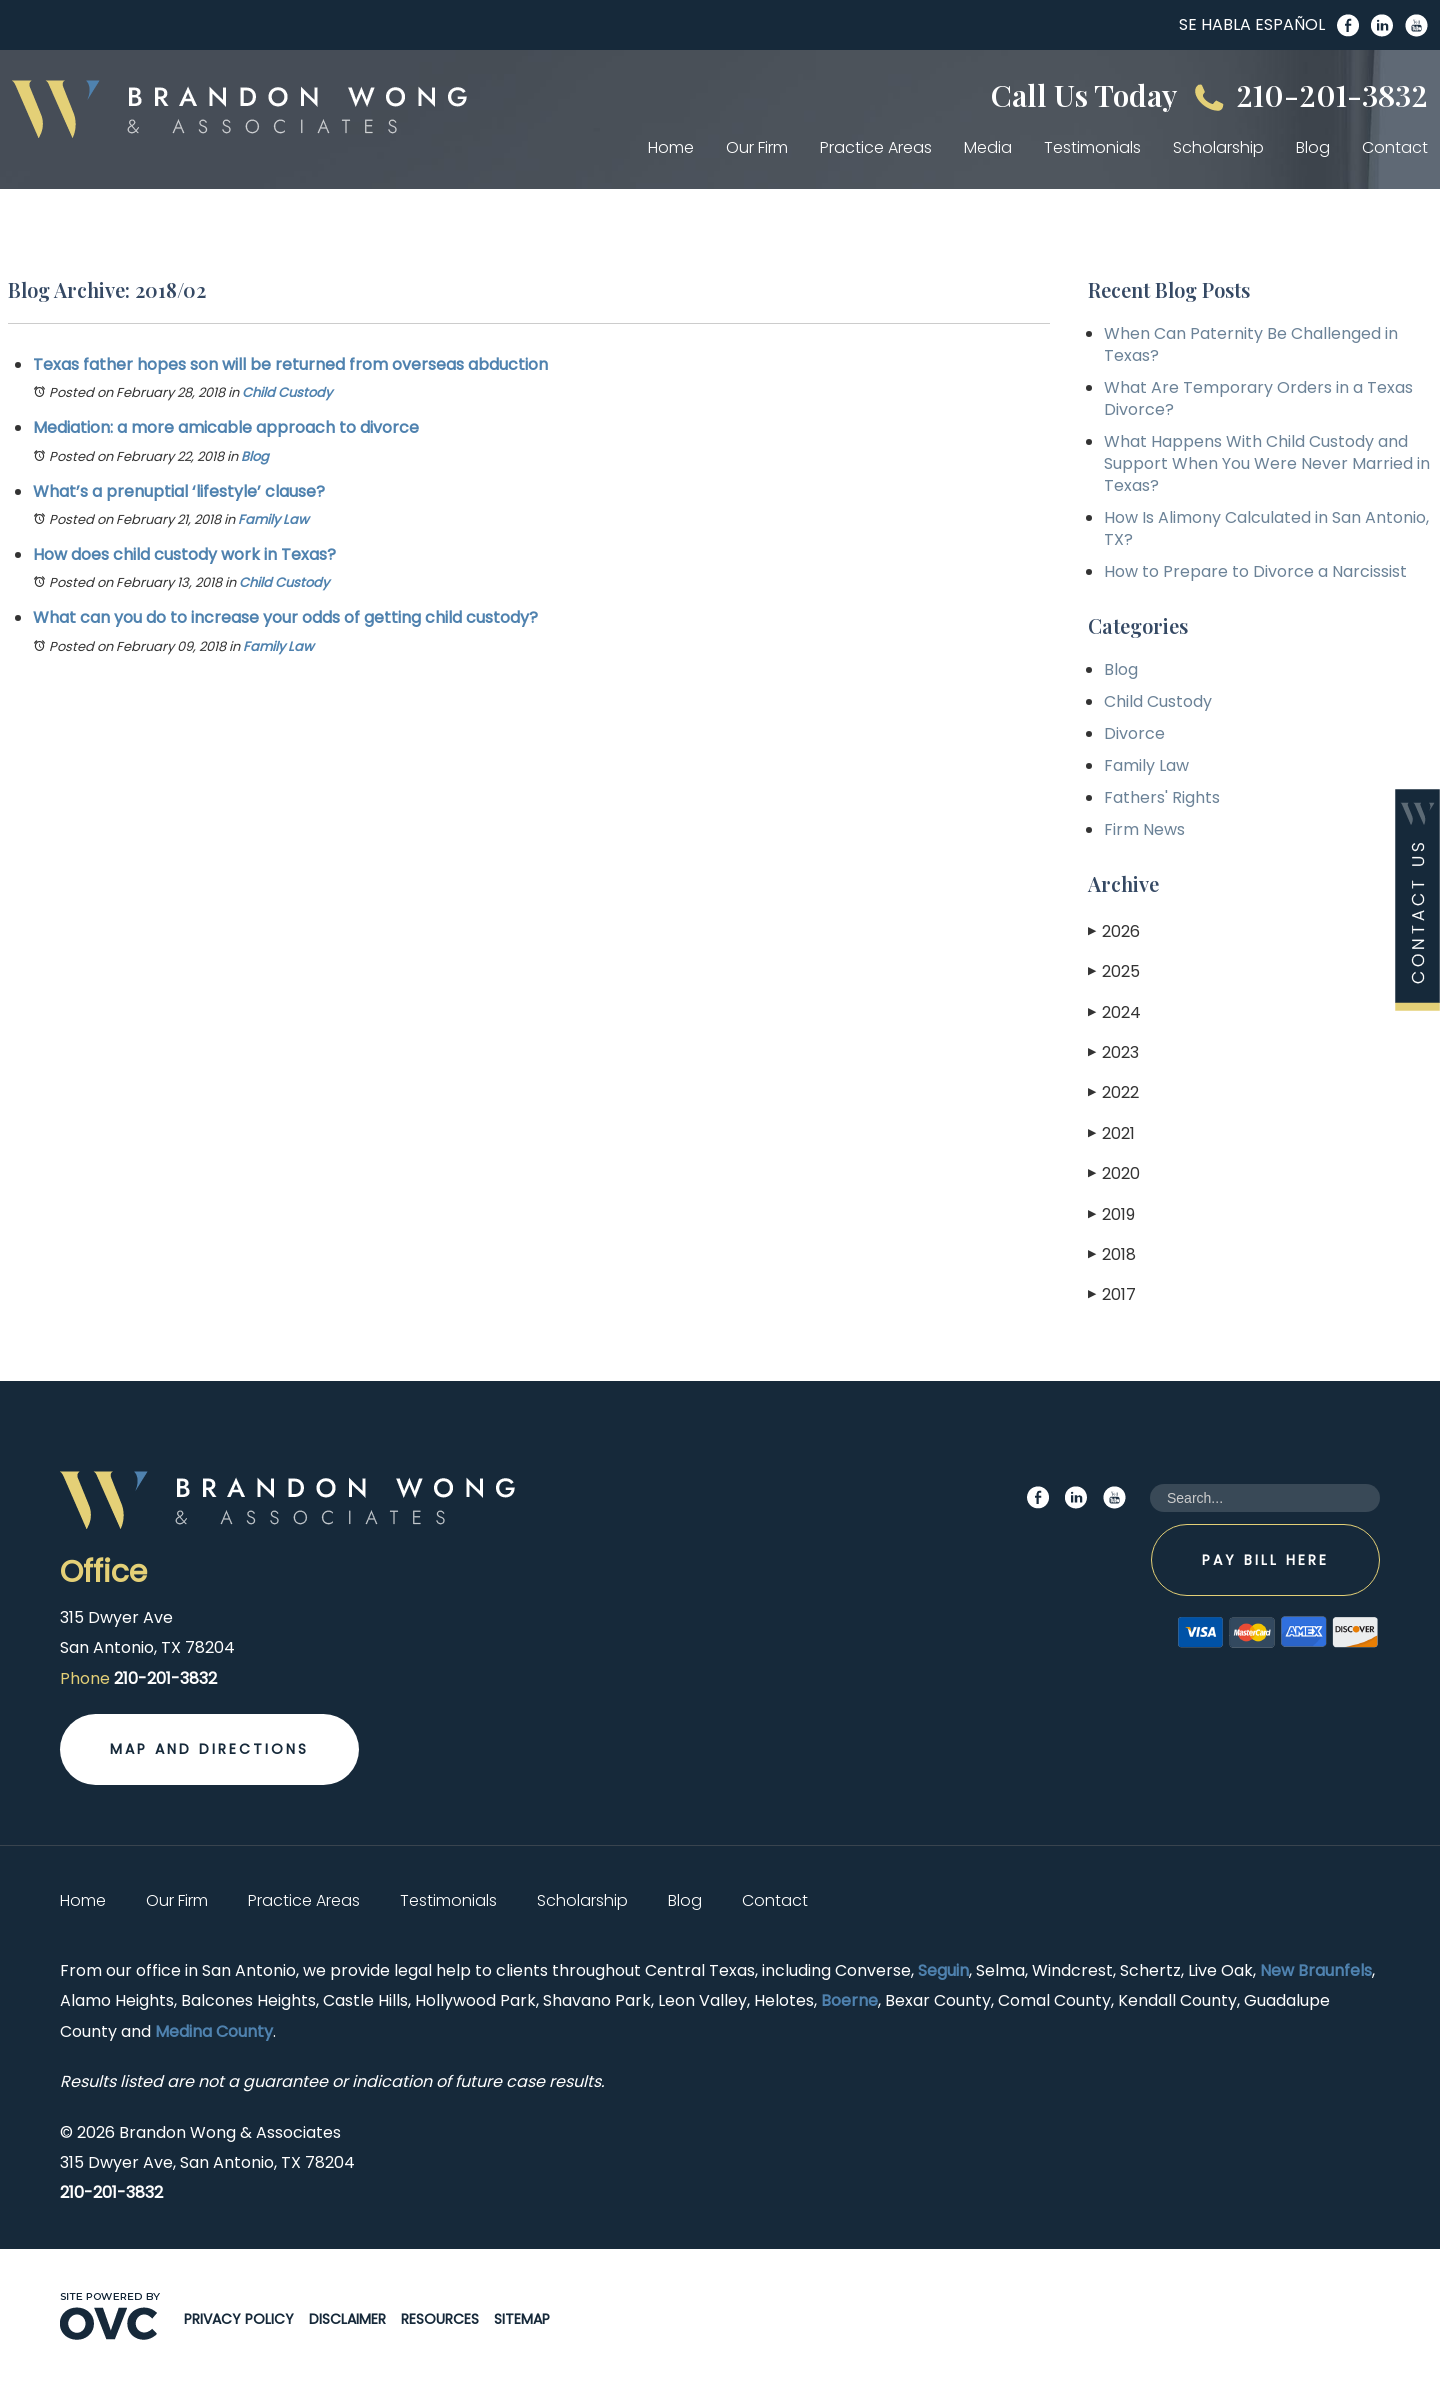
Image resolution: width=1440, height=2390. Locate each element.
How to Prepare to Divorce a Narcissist (1255, 571)
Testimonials (1092, 147)
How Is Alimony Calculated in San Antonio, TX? (1266, 528)
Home (671, 147)
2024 (1114, 1012)
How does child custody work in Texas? (184, 554)
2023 (1113, 1052)
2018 (1112, 1254)
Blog (1313, 147)
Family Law (273, 519)
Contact (1395, 147)
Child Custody (287, 392)
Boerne (849, 2000)
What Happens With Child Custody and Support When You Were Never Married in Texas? (1267, 463)
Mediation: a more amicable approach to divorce (226, 427)
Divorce (1134, 733)
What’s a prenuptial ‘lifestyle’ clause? (179, 491)
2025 (1114, 971)
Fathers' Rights (1162, 797)
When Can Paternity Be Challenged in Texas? (1251, 344)
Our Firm (757, 147)
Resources (440, 2319)
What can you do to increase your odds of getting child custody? (285, 617)
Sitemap (522, 2319)
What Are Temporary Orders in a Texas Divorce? (1258, 398)
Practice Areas (876, 147)
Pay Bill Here (1265, 1560)
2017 (1112, 1294)
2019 (1111, 1214)
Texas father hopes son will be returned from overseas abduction (290, 364)
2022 (1113, 1092)
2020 (1114, 1173)
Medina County (214, 2031)
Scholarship (1218, 147)
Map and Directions (209, 1749)
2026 (1114, 931)
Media (988, 147)
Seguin (943, 1970)
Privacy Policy (239, 2319)
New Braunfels (1316, 1970)
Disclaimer (347, 2319)
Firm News (1144, 829)
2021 (1111, 1133)
